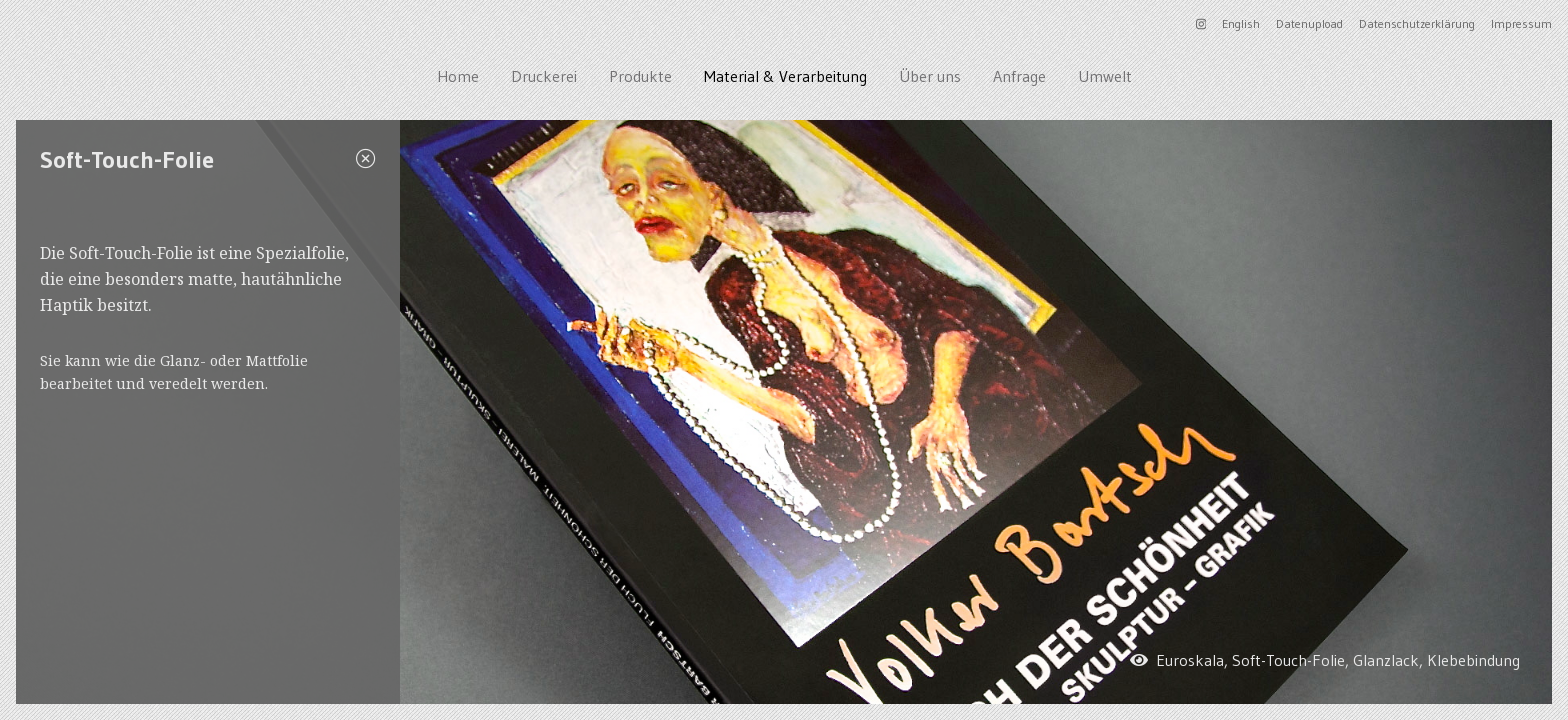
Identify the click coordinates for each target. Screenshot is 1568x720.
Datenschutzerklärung (1417, 23)
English (1241, 23)
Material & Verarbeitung (785, 76)
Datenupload (1309, 23)
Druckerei (544, 76)
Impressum (1521, 23)
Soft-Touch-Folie (1288, 660)
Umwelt (1105, 76)
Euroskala (1190, 660)
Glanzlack (1386, 660)
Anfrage (1019, 76)
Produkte (640, 76)
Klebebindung (1473, 660)
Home (458, 76)
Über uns (930, 76)
